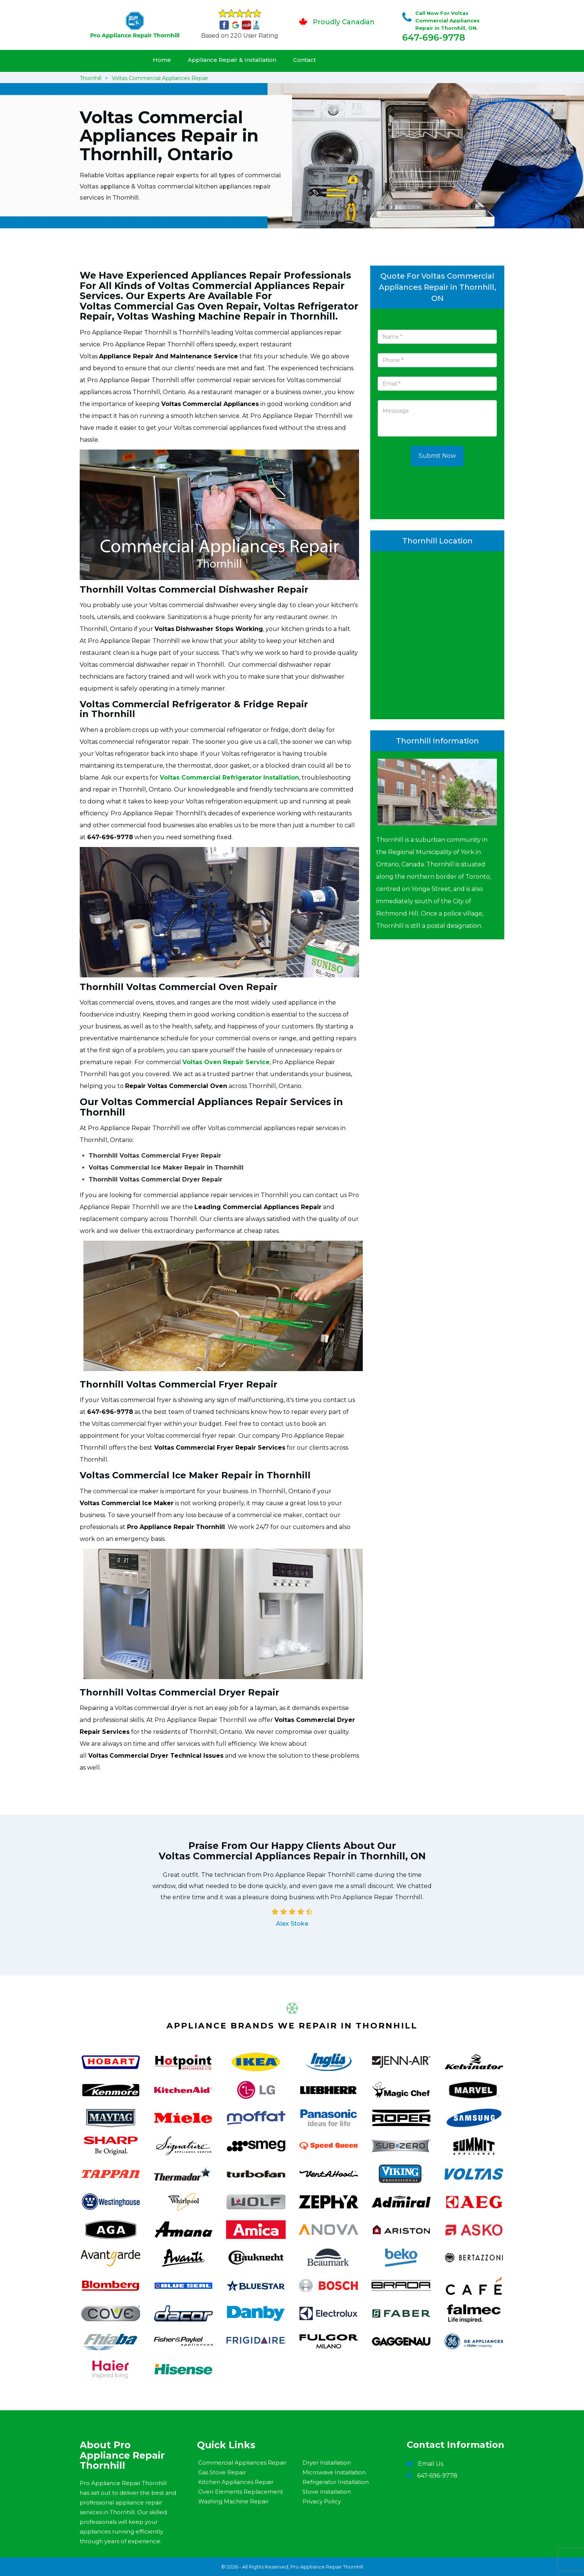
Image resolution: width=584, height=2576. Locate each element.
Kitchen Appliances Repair (235, 2481)
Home (162, 59)
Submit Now (437, 455)
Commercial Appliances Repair (242, 2462)
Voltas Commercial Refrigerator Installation (229, 777)
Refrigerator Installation (335, 2481)
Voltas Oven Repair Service (226, 1062)
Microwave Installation (334, 2472)
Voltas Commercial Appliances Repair (160, 78)
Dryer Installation (326, 2462)
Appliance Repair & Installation (232, 59)
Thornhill (90, 78)
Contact (304, 59)
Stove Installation (326, 2491)
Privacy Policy (321, 2501)
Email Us (430, 2463)
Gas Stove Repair (222, 2472)
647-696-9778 (433, 37)
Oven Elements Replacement (240, 2491)
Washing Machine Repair (233, 2501)
